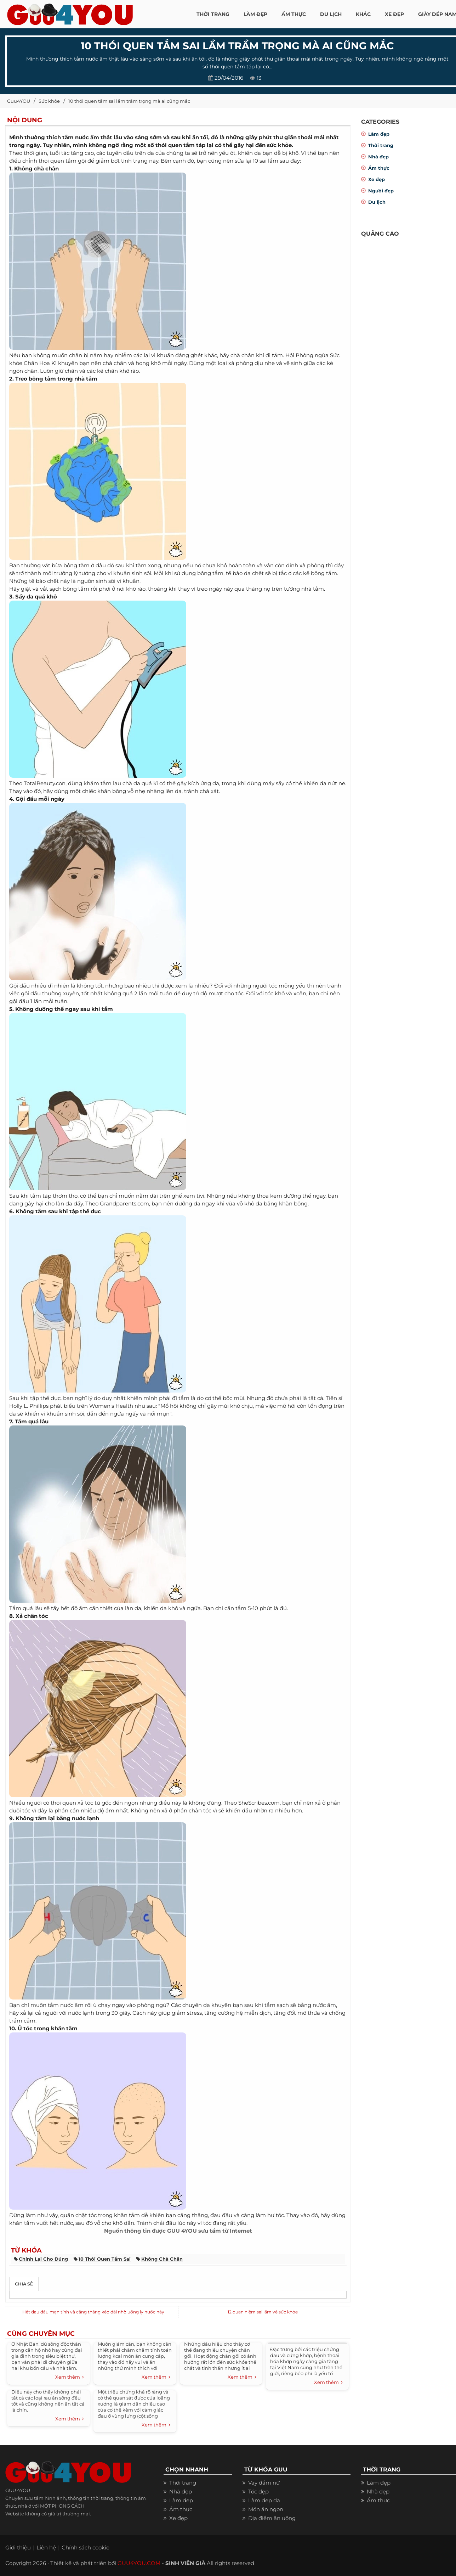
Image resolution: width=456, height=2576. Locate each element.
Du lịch (377, 202)
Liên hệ (46, 2547)
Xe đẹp (376, 179)
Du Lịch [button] (331, 14)
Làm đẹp (378, 134)
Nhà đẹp (378, 156)
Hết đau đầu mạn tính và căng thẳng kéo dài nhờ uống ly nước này (93, 2312)
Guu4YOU (18, 101)
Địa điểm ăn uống (272, 2518)
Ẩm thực (378, 168)
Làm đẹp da (264, 2500)
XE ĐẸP (394, 14)
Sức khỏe (49, 101)
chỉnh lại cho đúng (43, 2259)
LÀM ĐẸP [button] (255, 14)
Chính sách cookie (85, 2547)
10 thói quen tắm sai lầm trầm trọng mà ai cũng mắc (129, 101)
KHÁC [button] (363, 14)
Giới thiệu (18, 2547)
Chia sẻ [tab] (24, 2284)
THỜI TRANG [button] (212, 14)
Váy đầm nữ (264, 2482)
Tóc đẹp (258, 2491)
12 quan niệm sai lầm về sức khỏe (263, 2312)
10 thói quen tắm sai (105, 2259)
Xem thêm (69, 2377)
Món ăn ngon (265, 2509)
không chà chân (162, 2259)
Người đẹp (381, 190)
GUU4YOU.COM (139, 2563)
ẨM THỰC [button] (293, 14)
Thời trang (380, 145)
